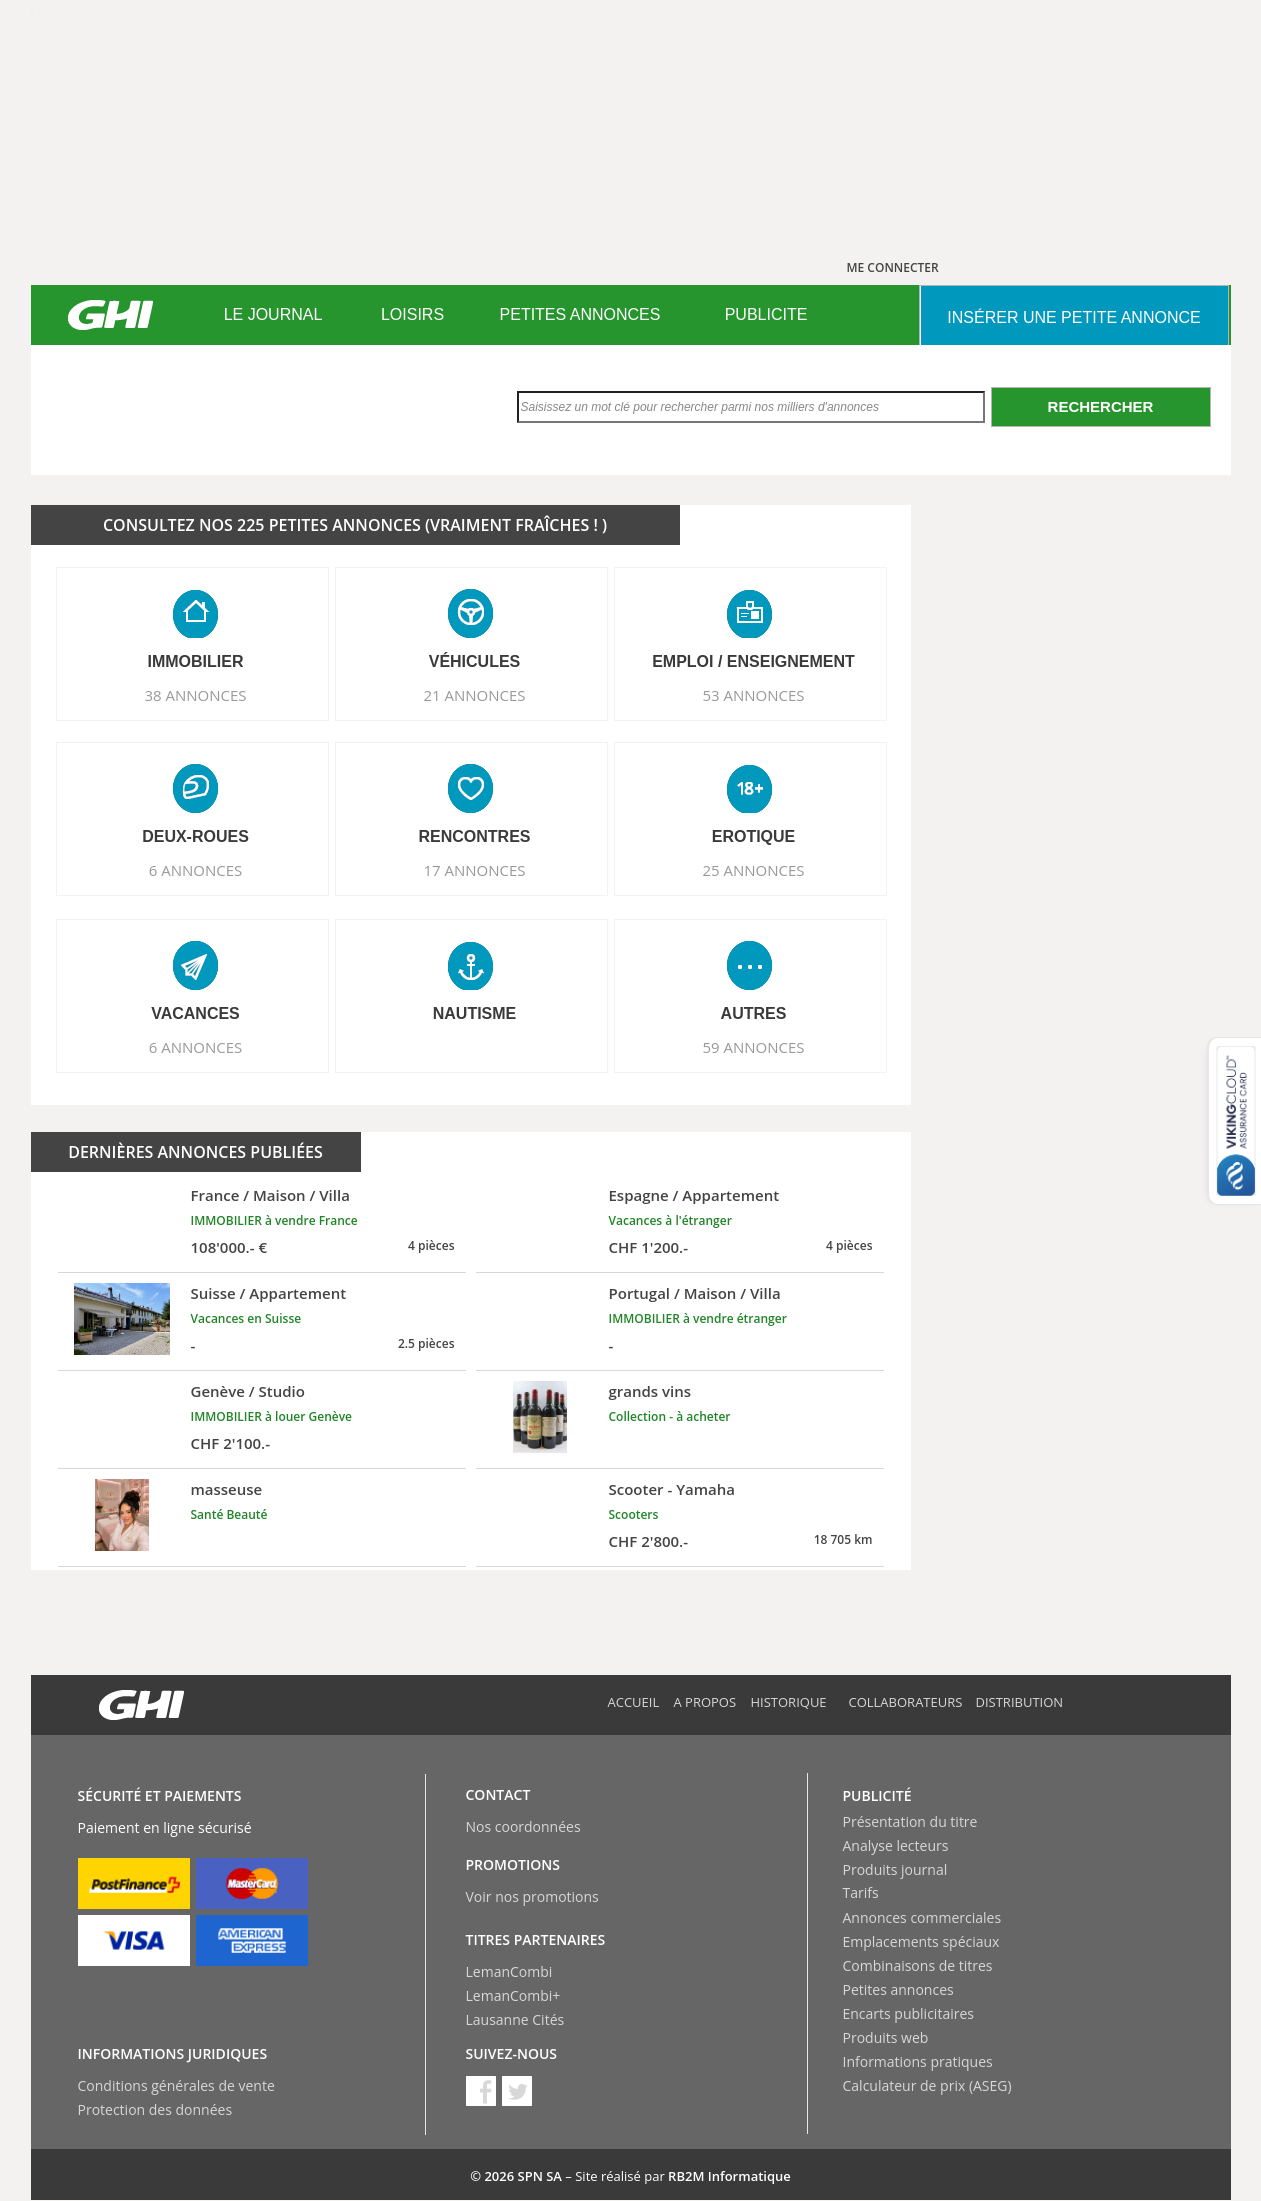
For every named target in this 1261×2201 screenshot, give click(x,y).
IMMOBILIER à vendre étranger (698, 1318)
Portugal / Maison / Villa (695, 1293)
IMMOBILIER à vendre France (274, 1220)
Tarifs (861, 1892)
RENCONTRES (474, 836)
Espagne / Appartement (694, 1195)
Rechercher (1101, 406)
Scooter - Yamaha (672, 1489)
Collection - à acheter (670, 1416)
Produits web (886, 2037)
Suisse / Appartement (269, 1293)
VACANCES (195, 1013)
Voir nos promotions (532, 1896)
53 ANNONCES (753, 695)
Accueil (634, 1702)
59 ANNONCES (753, 1047)
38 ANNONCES (195, 695)
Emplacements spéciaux (921, 1941)
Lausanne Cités (515, 2019)
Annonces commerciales (922, 1917)
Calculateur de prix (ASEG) (927, 2085)
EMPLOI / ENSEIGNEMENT (753, 661)
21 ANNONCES (474, 695)
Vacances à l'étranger (670, 1220)
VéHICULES (475, 661)
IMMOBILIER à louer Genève (272, 1416)
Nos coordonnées (523, 1826)
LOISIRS (412, 314)
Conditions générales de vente (176, 2085)
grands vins (650, 1391)
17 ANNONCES (474, 870)
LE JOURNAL (273, 314)
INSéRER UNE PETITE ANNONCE (1073, 317)
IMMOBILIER (196, 661)
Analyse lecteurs (896, 1845)
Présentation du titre (910, 1821)
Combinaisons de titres (918, 1965)
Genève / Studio (248, 1391)
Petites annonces (898, 1989)
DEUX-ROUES (195, 836)
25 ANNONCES (753, 870)
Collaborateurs (906, 1702)
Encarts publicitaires (908, 2013)
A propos (705, 1702)
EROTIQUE (754, 836)
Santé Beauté (229, 1514)
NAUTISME (475, 1013)
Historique (789, 1702)
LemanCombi (509, 1971)
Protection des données (155, 2109)
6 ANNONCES (196, 870)
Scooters (634, 1514)
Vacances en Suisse (246, 1318)
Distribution (1020, 1702)
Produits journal (895, 1869)
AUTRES (754, 1013)
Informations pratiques (918, 2061)
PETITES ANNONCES (580, 314)
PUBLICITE (766, 314)
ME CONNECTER (893, 267)
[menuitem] (273, 315)
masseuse (227, 1489)
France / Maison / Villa (270, 1195)
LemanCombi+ (513, 1995)
